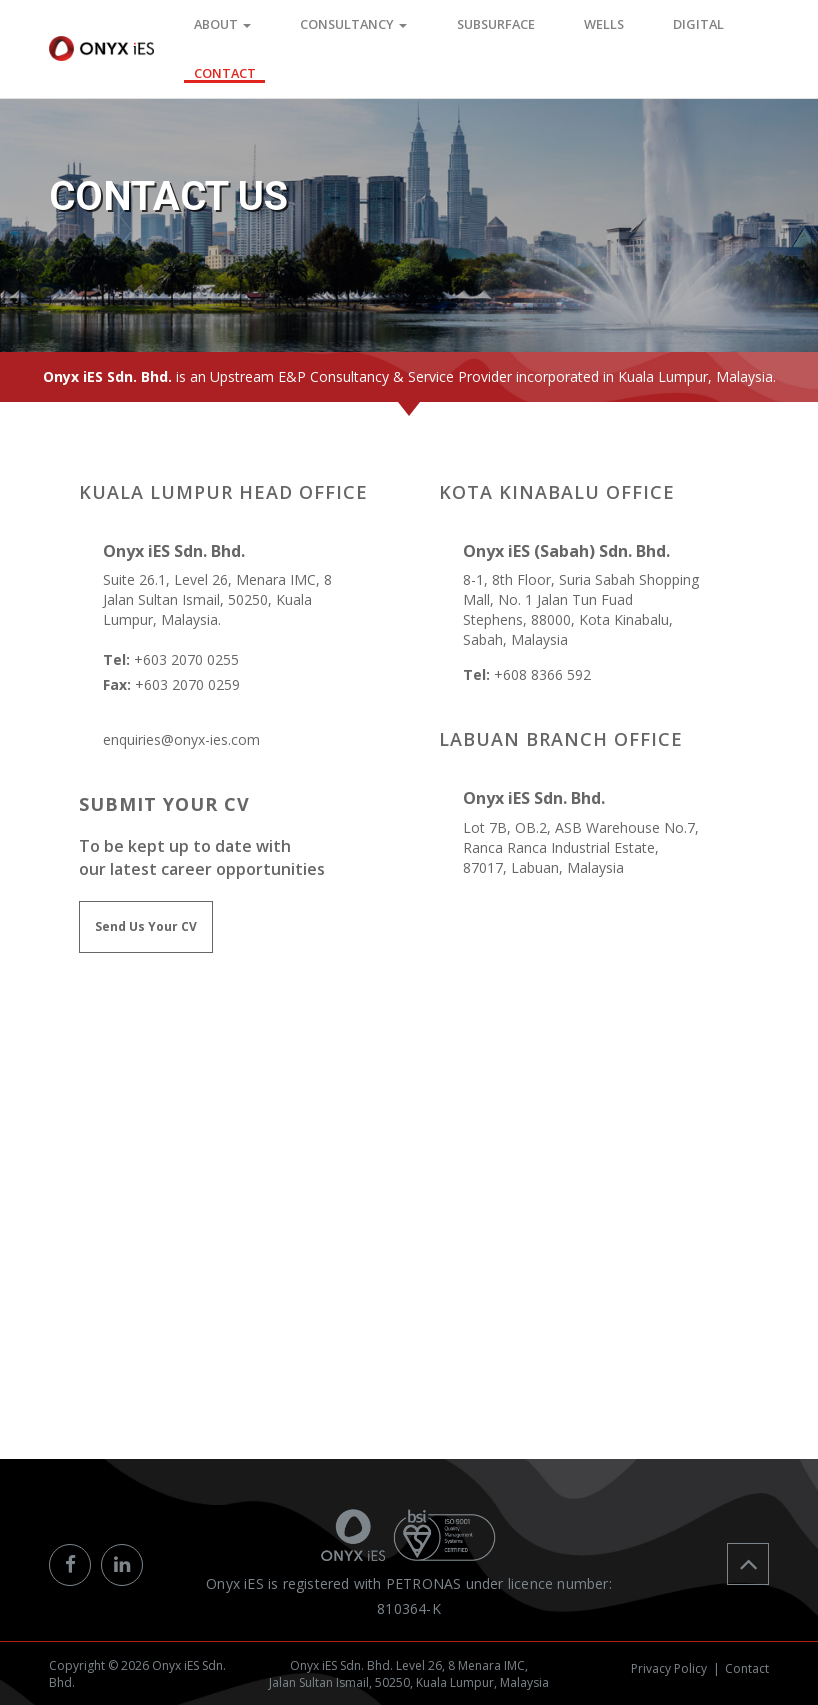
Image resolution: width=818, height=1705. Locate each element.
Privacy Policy (669, 1662)
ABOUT (283, 28)
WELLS (588, 28)
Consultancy (389, 28)
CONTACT (740, 28)
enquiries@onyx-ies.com (181, 739)
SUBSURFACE (504, 28)
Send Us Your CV (146, 926)
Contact (747, 1662)
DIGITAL (659, 28)
